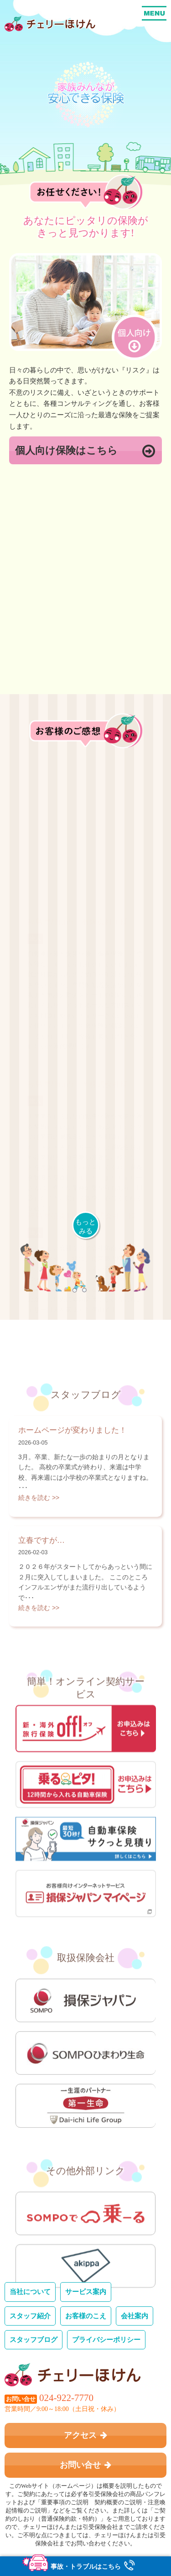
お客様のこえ (85, 2315)
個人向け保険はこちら (85, 451)
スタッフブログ (33, 2338)
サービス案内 (85, 2291)
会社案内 (134, 2315)
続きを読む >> (38, 1631)
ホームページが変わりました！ (72, 1563)
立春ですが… (41, 1673)
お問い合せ (86, 2464)
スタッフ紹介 (30, 2315)
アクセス (86, 2434)
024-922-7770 (66, 2397)
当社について (30, 2291)
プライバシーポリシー (106, 2338)
